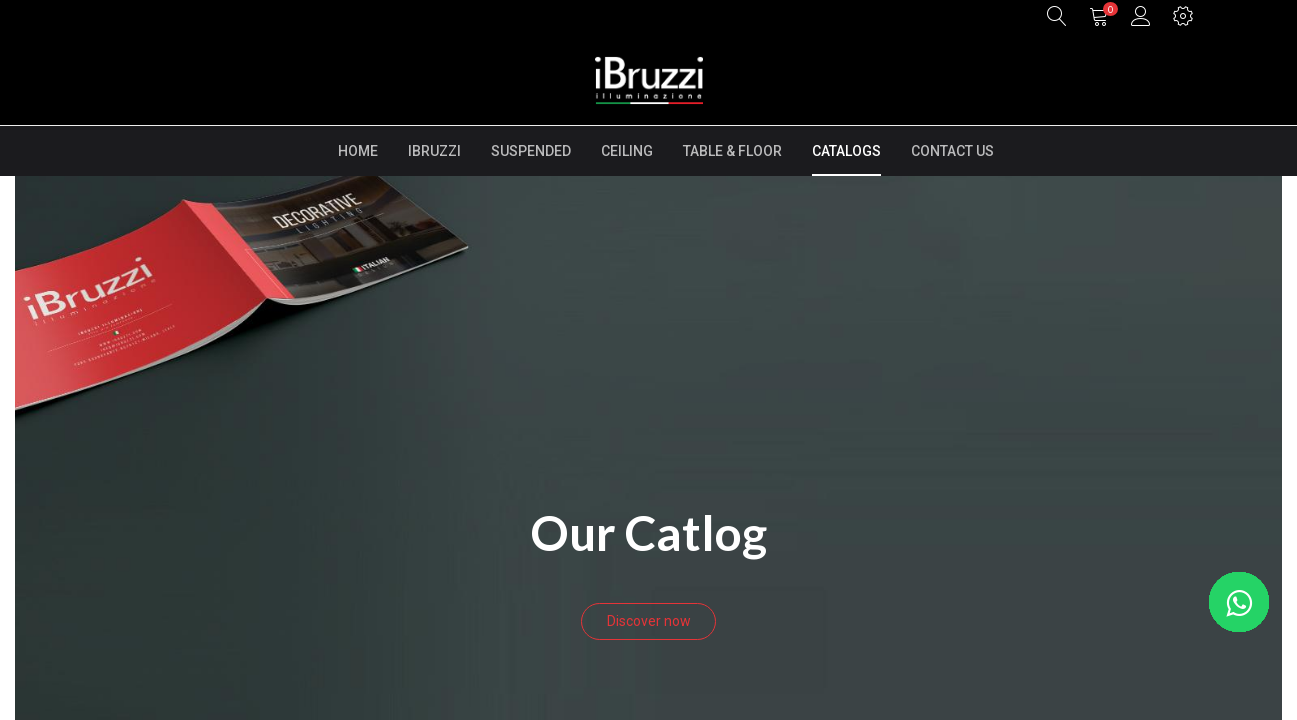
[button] (1057, 17)
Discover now (649, 621)
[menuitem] (358, 151)
